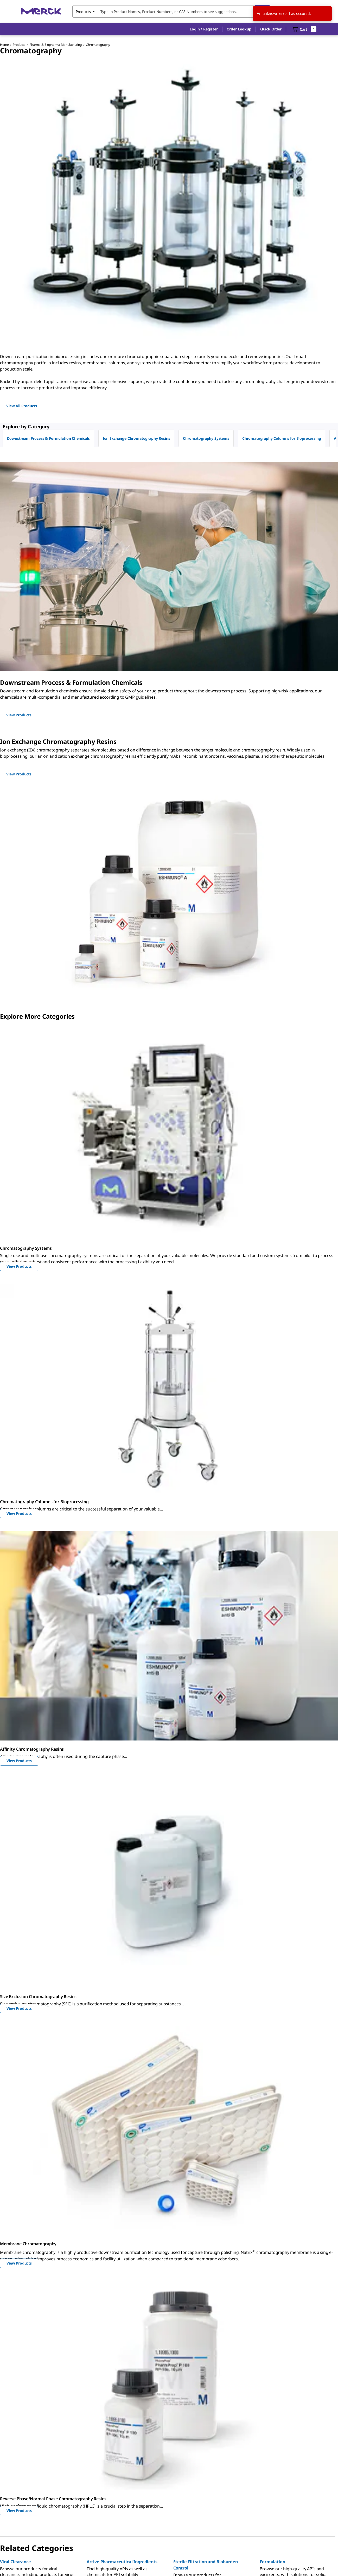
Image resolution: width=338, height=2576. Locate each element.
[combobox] (171, 11)
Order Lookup (239, 29)
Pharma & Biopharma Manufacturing (55, 44)
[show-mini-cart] (304, 29)
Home (4, 44)
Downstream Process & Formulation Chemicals (48, 438)
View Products (19, 1266)
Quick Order (271, 29)
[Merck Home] (41, 11)
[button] (204, 29)
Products (19, 44)
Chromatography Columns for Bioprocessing (281, 438)
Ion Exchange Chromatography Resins (136, 438)
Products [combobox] (83, 11)
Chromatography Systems (206, 438)
